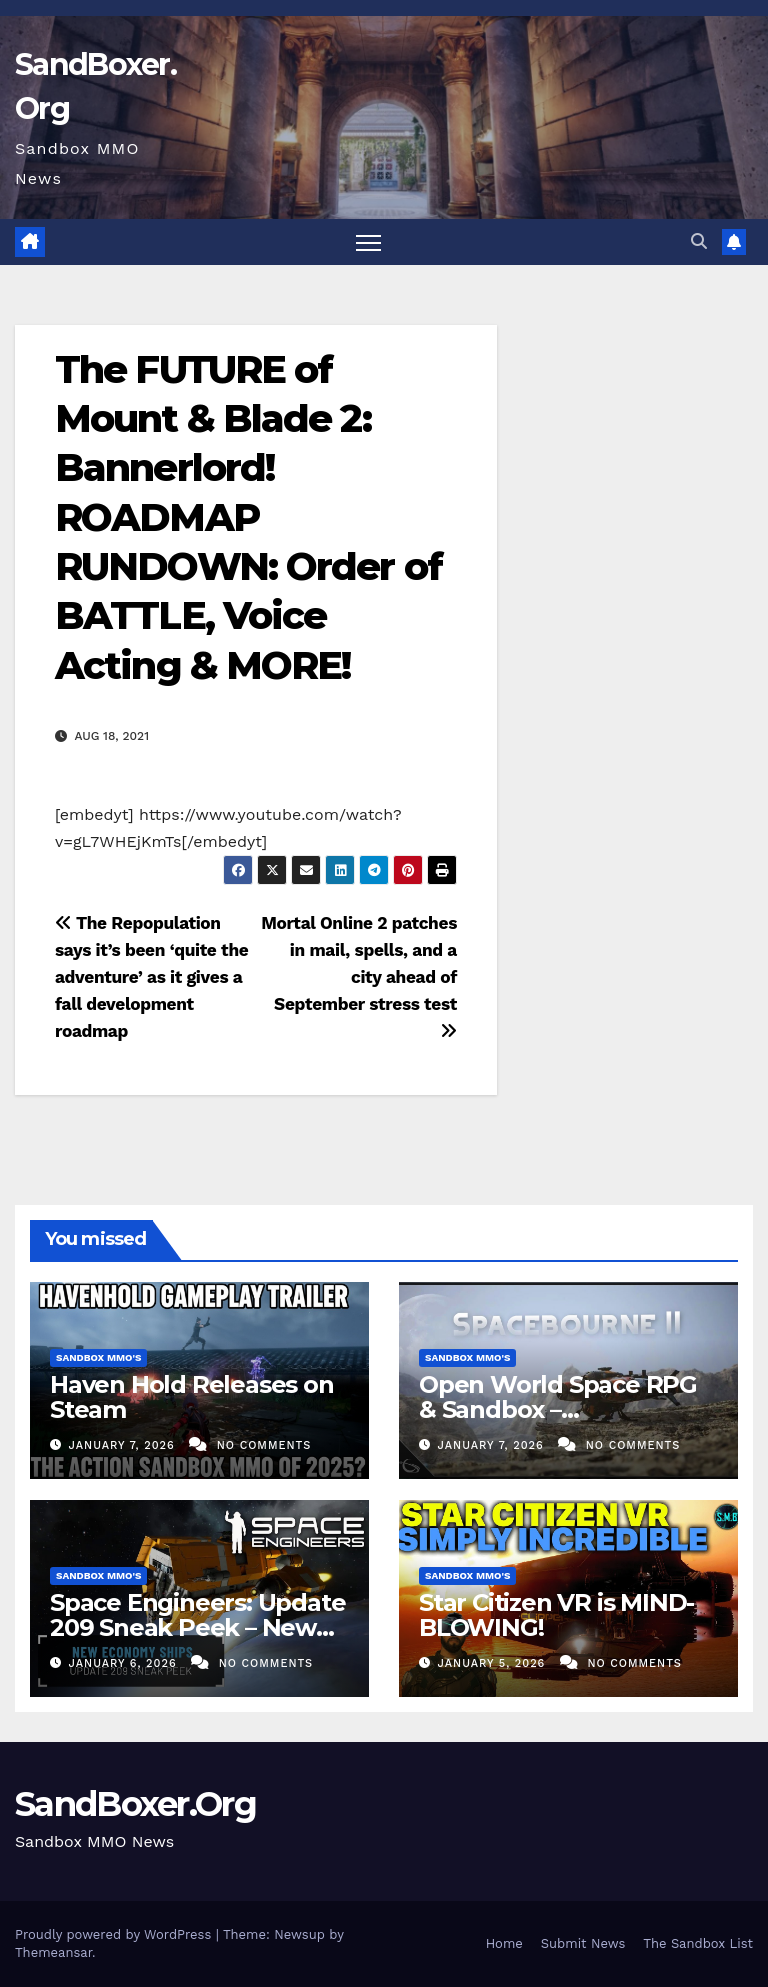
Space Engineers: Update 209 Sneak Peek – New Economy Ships (197, 1627)
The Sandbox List (698, 1943)
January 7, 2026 (124, 1445)
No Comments (264, 1445)
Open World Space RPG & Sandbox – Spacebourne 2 (558, 1409)
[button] (699, 241)
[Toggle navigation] (368, 242)
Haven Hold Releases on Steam (192, 1397)
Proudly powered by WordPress (115, 1934)
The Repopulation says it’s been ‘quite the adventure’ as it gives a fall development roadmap (151, 977)
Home (504, 1943)
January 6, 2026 (125, 1663)
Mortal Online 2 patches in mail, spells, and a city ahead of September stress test (359, 976)
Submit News (583, 1943)
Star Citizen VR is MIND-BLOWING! (556, 1615)
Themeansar (53, 1952)
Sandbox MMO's (98, 1357)
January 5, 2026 (494, 1663)
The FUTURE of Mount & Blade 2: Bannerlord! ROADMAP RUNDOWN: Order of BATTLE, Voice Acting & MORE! (248, 517)
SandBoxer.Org (135, 1804)
